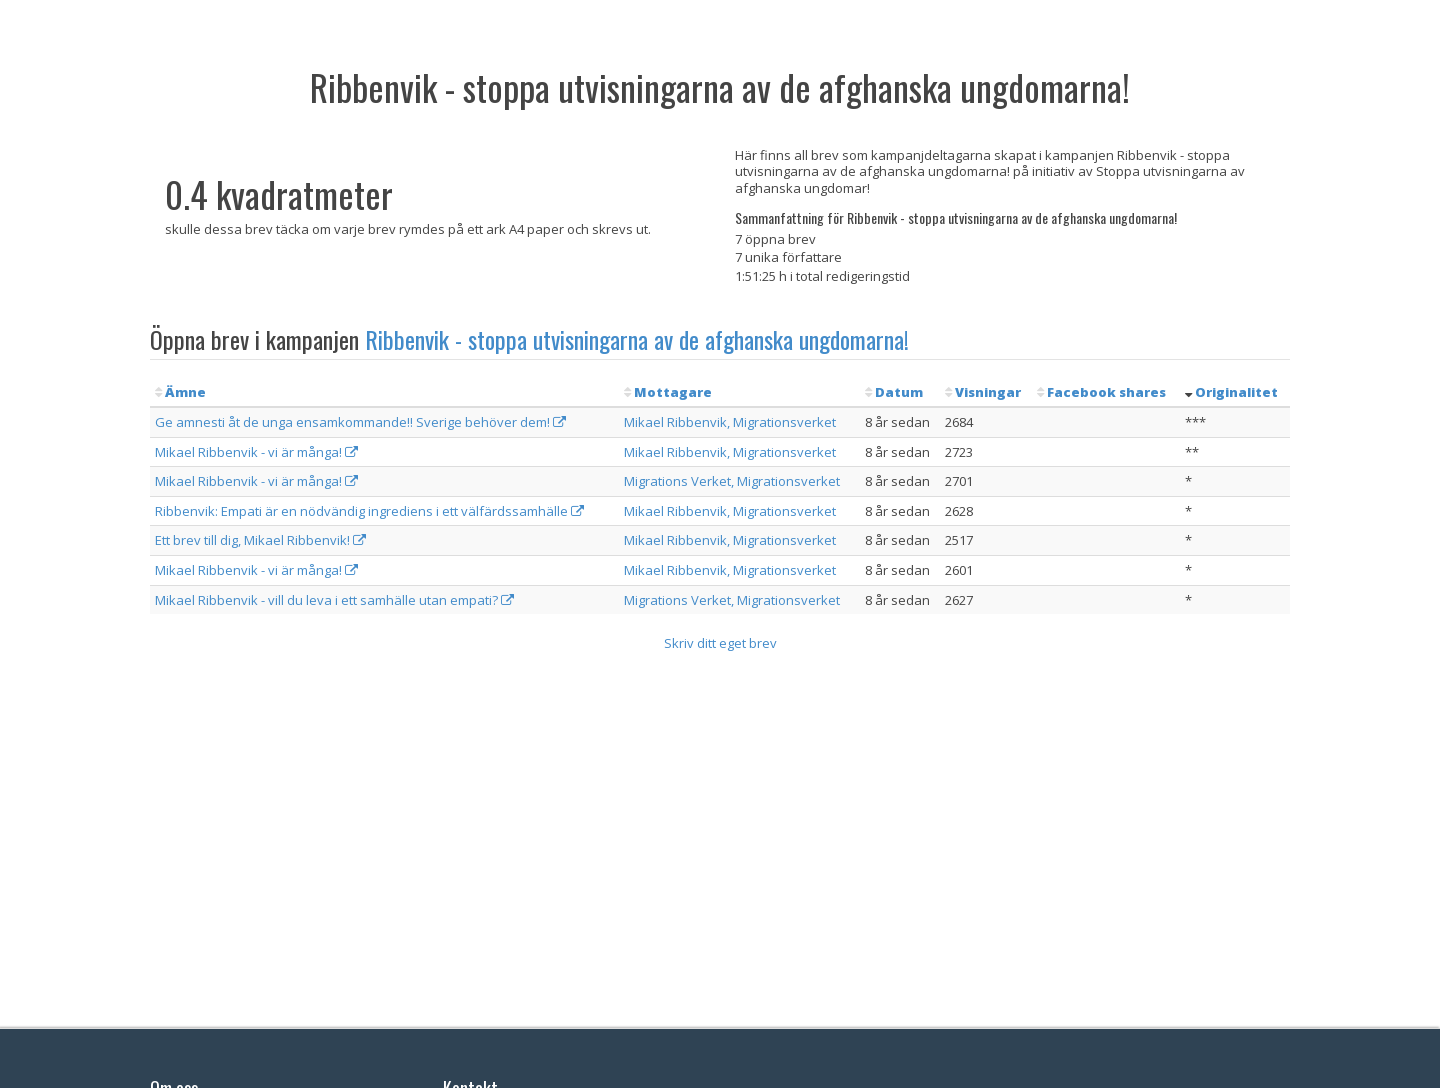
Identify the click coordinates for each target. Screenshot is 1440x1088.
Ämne (185, 392)
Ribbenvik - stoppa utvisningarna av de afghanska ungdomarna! (637, 339)
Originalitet (1236, 392)
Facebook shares (1106, 392)
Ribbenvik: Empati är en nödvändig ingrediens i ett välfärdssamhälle (369, 511)
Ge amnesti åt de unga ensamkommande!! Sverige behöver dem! (360, 422)
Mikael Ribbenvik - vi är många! (256, 452)
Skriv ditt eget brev (720, 643)
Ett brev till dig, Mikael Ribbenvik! (260, 540)
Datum (899, 392)
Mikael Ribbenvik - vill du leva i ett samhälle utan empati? (334, 600)
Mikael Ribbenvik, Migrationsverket (730, 422)
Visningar (988, 392)
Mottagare (673, 392)
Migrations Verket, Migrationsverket (732, 481)
